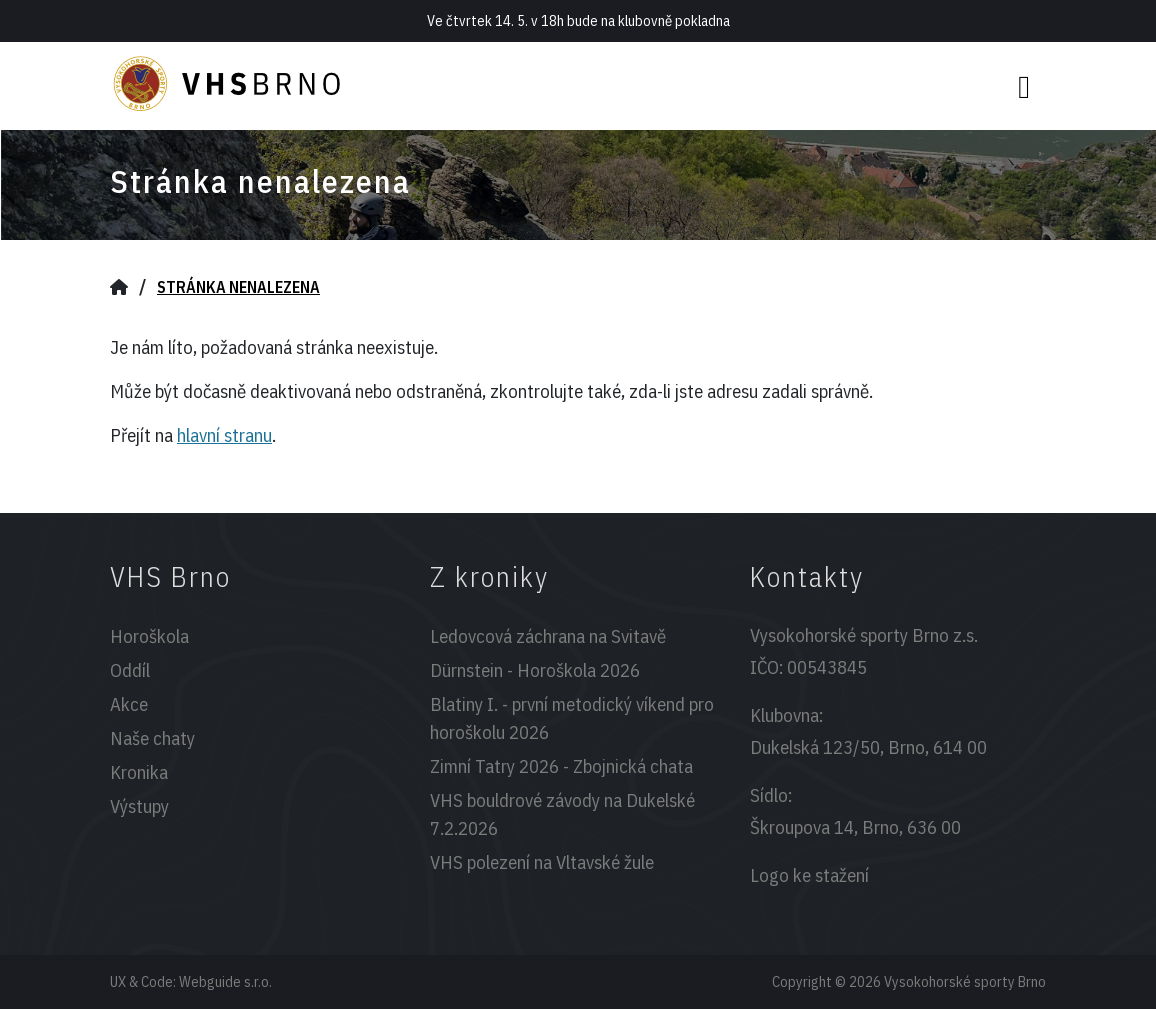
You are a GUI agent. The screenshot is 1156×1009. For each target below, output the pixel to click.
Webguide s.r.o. (225, 981)
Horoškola (149, 636)
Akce (129, 704)
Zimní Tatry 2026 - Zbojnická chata (561, 766)
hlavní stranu (224, 435)
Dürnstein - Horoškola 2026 (535, 670)
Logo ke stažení (809, 875)
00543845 (827, 667)
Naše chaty (152, 738)
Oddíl (130, 670)
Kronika (139, 772)
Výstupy (139, 806)
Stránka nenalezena (238, 287)
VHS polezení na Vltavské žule (542, 862)
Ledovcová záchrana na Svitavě (548, 636)
